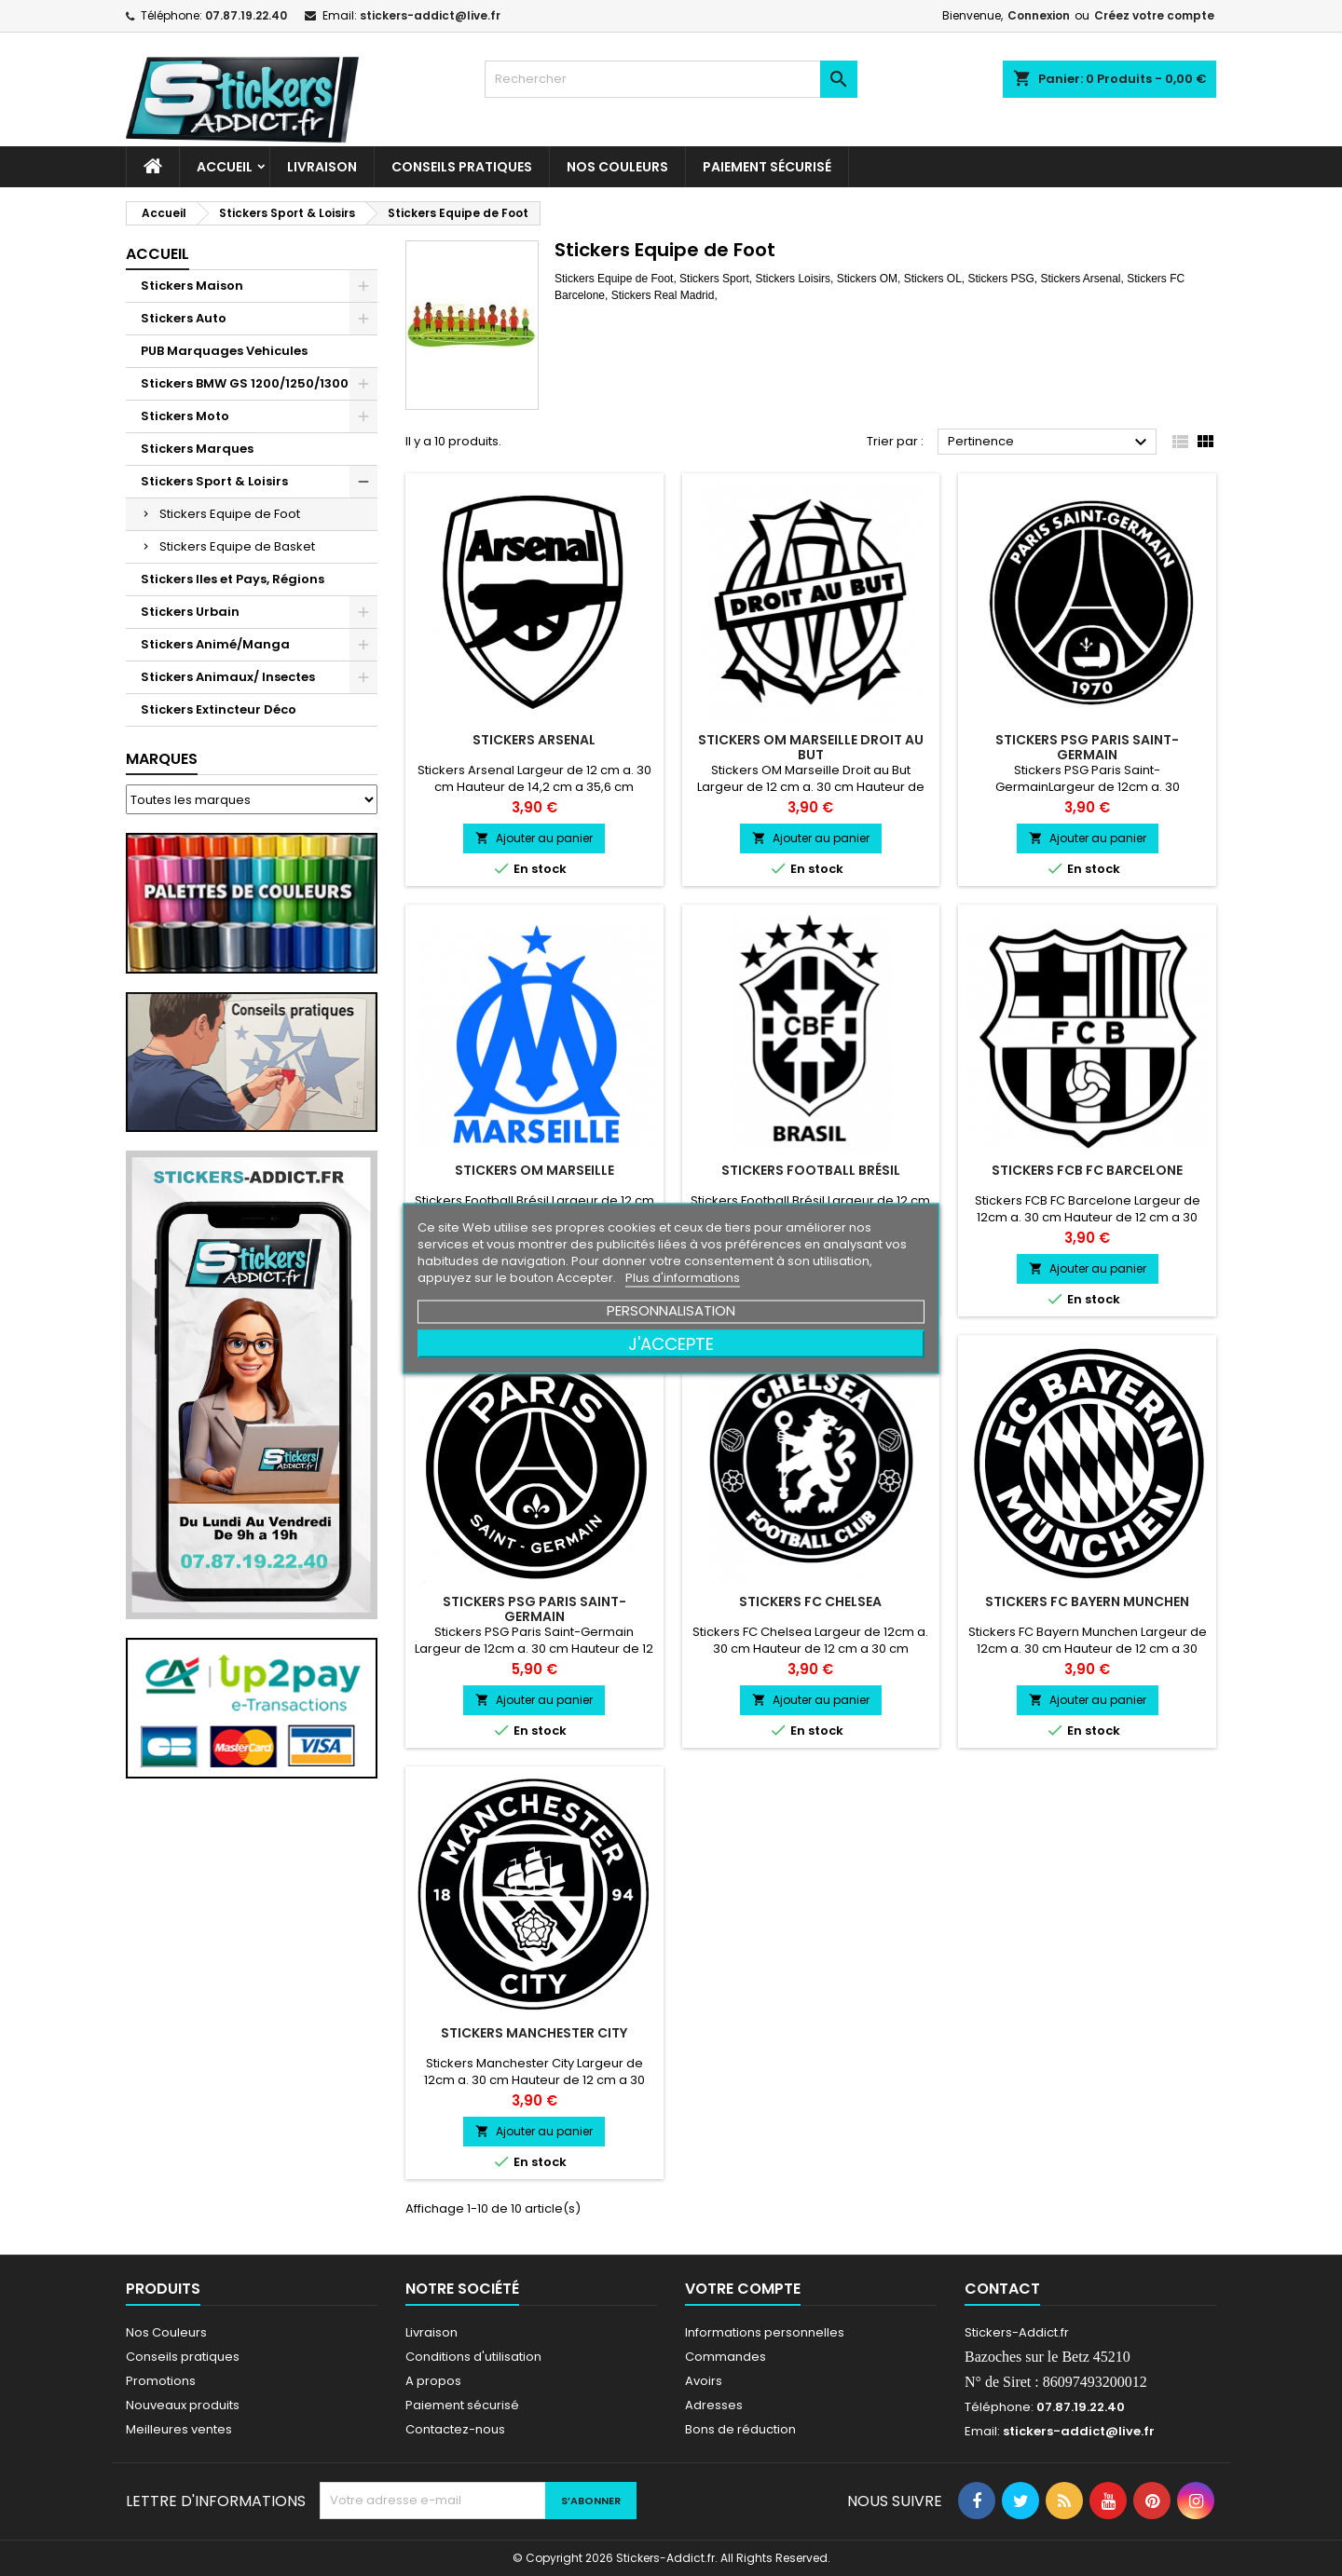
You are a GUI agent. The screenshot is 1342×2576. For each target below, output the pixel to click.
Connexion (1038, 15)
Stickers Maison (192, 285)
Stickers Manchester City (534, 2033)
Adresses (714, 2405)
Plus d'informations (682, 1277)
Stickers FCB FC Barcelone (1087, 1170)
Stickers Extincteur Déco (218, 709)
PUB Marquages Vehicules (224, 351)
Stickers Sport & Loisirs (214, 481)
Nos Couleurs (617, 166)
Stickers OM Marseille (534, 1170)
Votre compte (743, 2288)
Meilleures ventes (179, 2429)
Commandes (725, 2356)
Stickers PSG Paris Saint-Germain (1087, 747)
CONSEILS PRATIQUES (461, 166)
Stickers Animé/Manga (215, 644)
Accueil (225, 166)
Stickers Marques (197, 448)
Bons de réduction (740, 2429)
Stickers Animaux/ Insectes (228, 677)
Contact (1002, 2288)
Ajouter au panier (534, 838)
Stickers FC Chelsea (810, 1601)
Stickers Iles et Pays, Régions (232, 579)
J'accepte (671, 1343)
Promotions (161, 2381)
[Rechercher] (671, 79)
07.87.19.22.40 (246, 15)
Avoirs (703, 2381)
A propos (433, 2381)
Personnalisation (671, 1309)
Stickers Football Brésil (810, 1170)
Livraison (322, 166)
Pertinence (1050, 442)
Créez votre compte (1154, 15)
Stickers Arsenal (534, 739)
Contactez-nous (455, 2429)
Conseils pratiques (183, 2356)
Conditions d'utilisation (473, 2356)
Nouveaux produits (183, 2405)
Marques (162, 759)
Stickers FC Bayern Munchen (1087, 1601)
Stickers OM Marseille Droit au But (811, 747)
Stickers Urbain (190, 611)
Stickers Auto (183, 318)
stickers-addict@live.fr (430, 15)
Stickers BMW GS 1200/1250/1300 (245, 383)
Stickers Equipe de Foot (229, 514)
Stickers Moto (185, 416)
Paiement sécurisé (767, 166)
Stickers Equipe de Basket (237, 546)
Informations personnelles (764, 2332)
